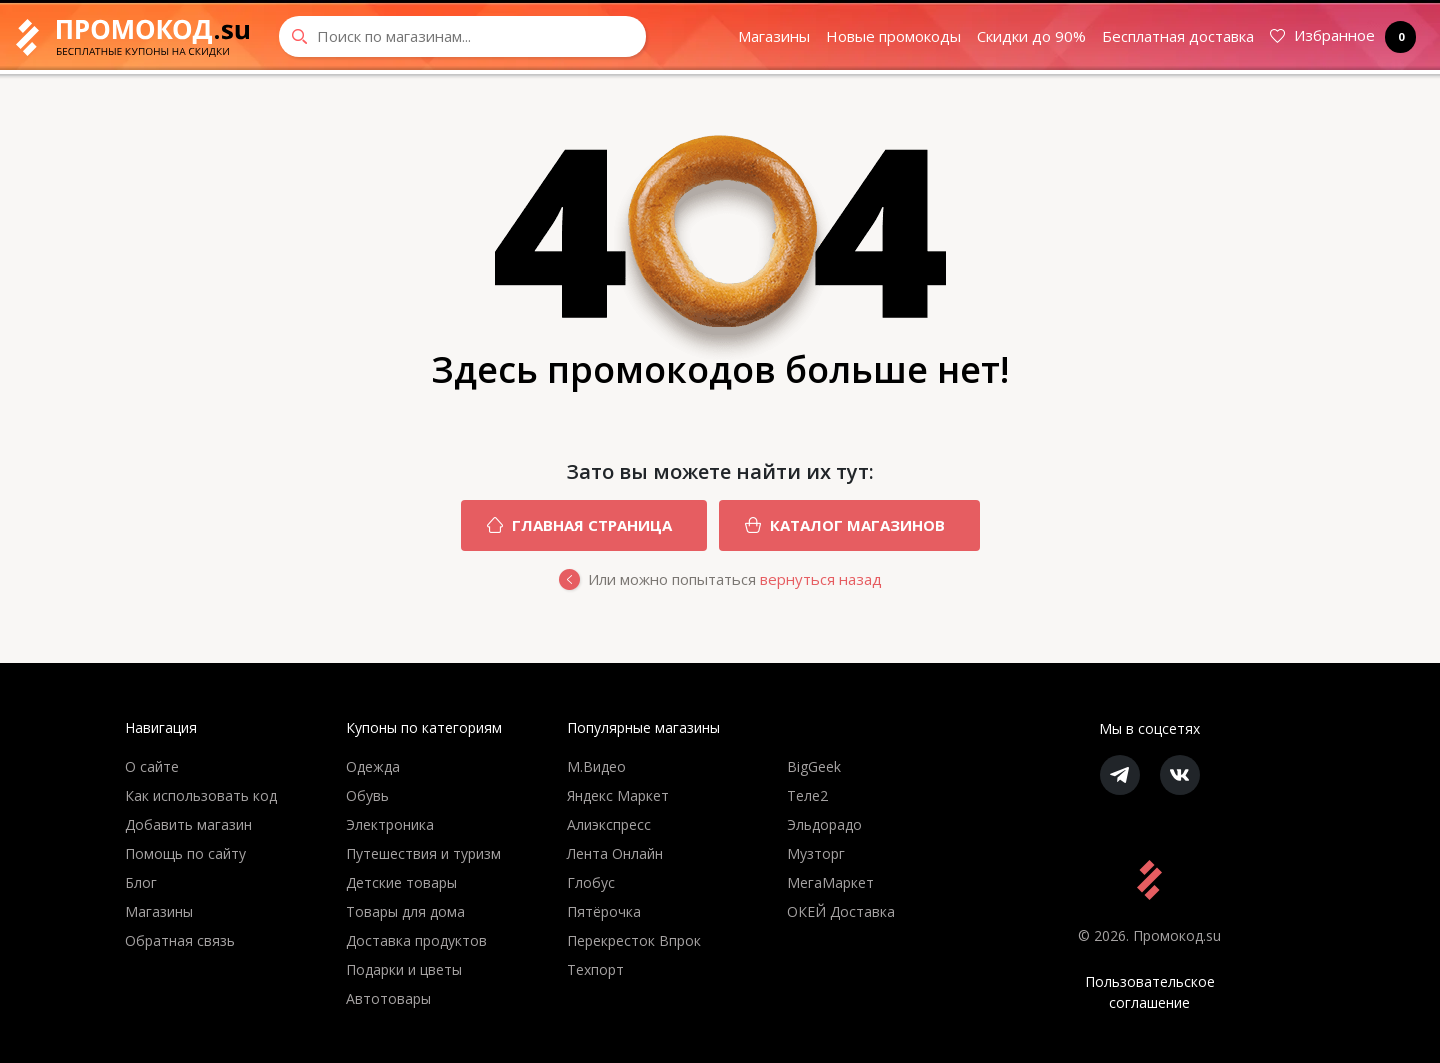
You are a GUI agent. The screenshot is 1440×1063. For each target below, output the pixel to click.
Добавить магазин (188, 824)
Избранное (1339, 36)
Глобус (591, 882)
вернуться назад (821, 579)
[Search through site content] (462, 36)
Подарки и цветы (404, 969)
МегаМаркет (830, 882)
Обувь (367, 795)
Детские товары (401, 882)
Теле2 (807, 795)
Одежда (373, 766)
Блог (141, 882)
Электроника (390, 824)
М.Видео (596, 766)
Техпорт (595, 969)
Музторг (816, 853)
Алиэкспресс (609, 824)
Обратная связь (180, 940)
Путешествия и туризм (423, 853)
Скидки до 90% (1031, 36)
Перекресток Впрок (634, 940)
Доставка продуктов (416, 940)
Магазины (774, 36)
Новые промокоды (893, 36)
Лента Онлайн (615, 853)
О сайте (152, 766)
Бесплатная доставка (1178, 36)
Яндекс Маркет (618, 795)
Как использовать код (201, 795)
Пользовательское (1149, 992)
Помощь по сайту (185, 853)
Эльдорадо (824, 824)
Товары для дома (405, 911)
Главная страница (566, 525)
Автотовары (388, 998)
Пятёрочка (604, 911)
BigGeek (814, 766)
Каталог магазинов (832, 525)
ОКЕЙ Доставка (841, 911)
